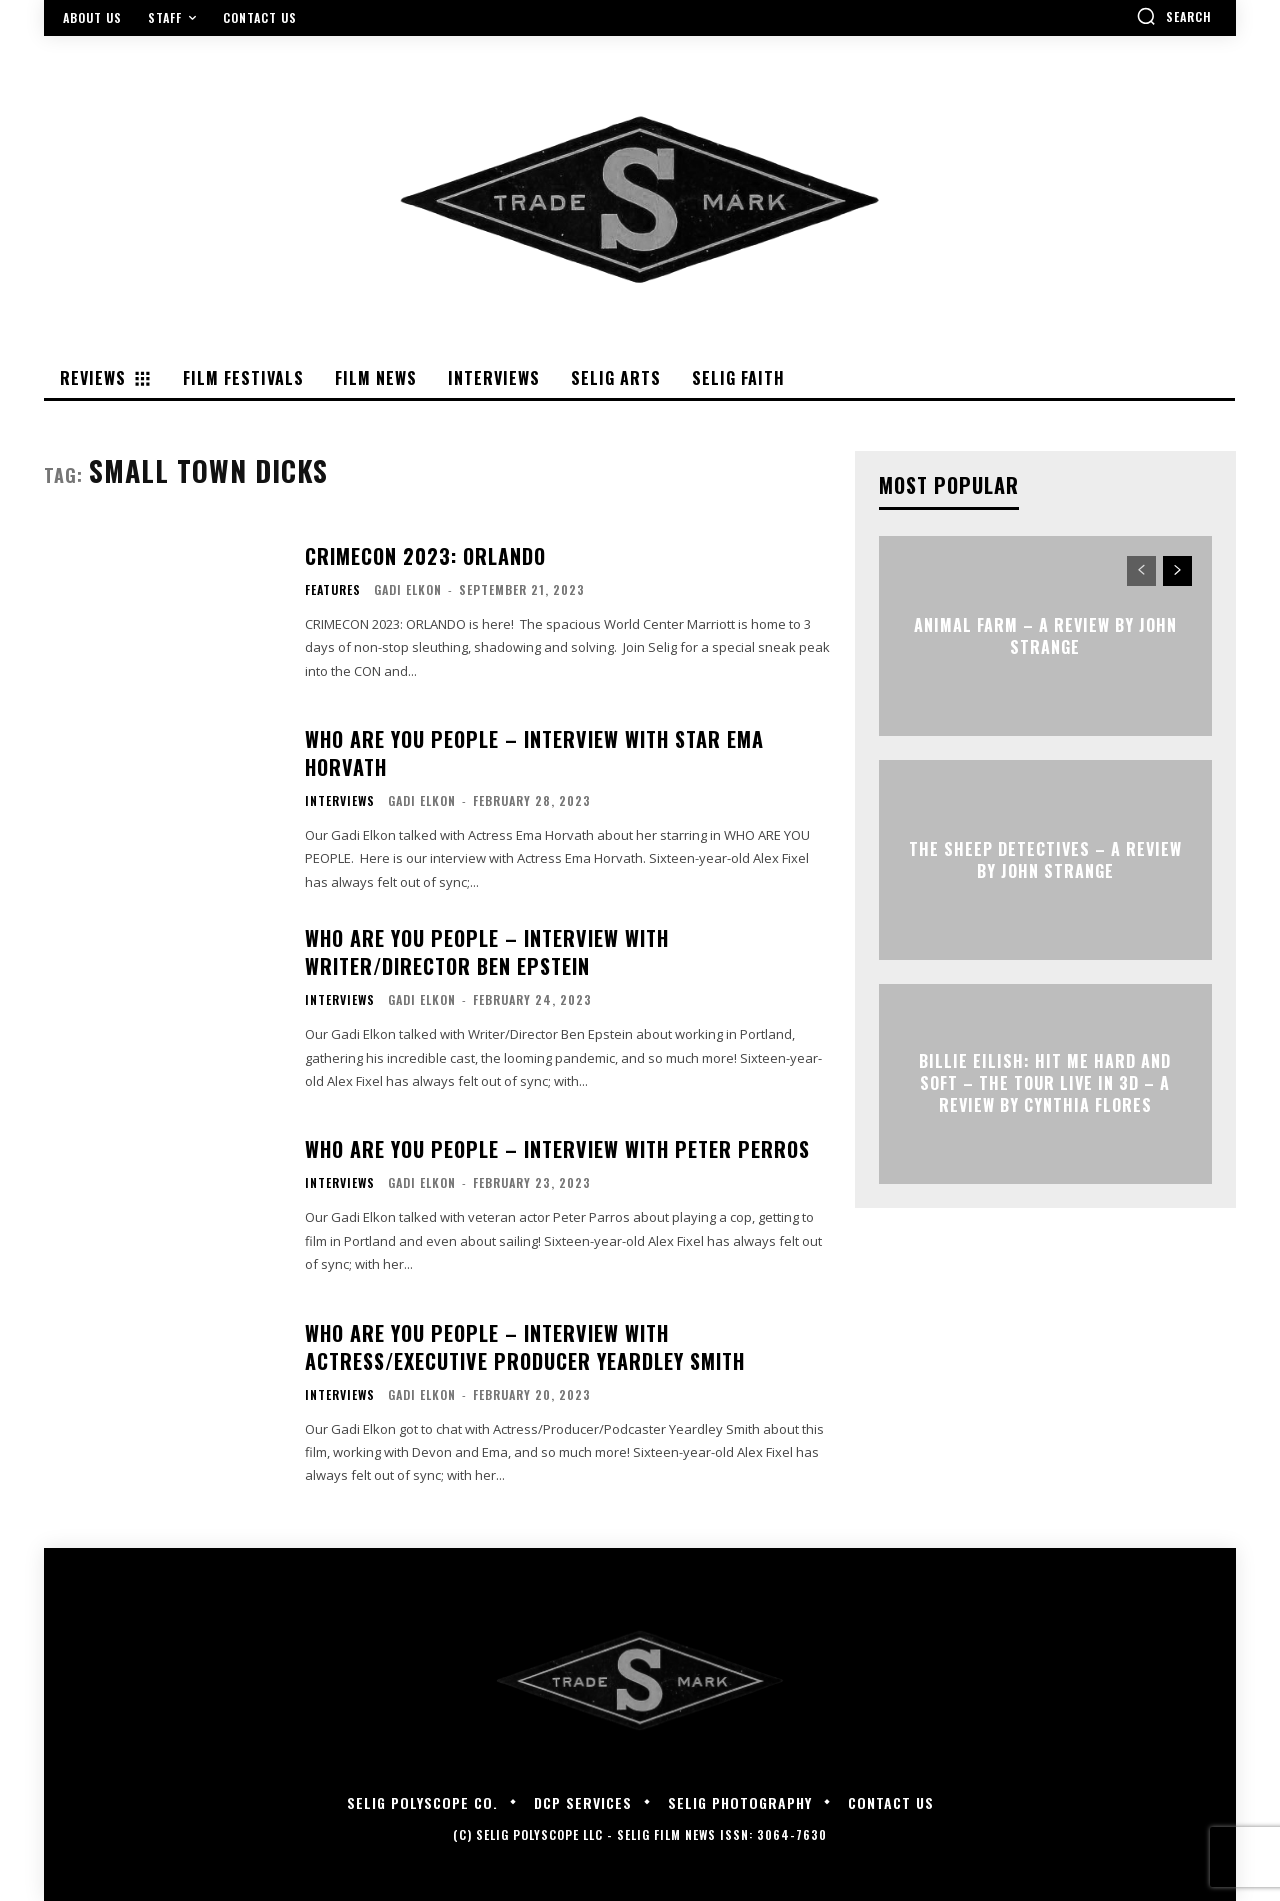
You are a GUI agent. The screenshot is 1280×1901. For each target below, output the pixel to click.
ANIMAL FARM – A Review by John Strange (1045, 635)
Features (333, 590)
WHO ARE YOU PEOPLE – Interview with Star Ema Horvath (534, 753)
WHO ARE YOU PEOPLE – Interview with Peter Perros (557, 1149)
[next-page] (1177, 571)
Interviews (340, 801)
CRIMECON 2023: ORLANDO (425, 556)
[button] (1174, 16)
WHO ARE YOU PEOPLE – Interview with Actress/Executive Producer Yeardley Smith (525, 1347)
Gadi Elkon (408, 589)
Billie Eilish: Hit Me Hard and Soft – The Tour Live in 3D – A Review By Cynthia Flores (1045, 1083)
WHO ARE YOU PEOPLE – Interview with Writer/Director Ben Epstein (487, 952)
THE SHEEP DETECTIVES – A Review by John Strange (1045, 859)
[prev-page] (1141, 571)
